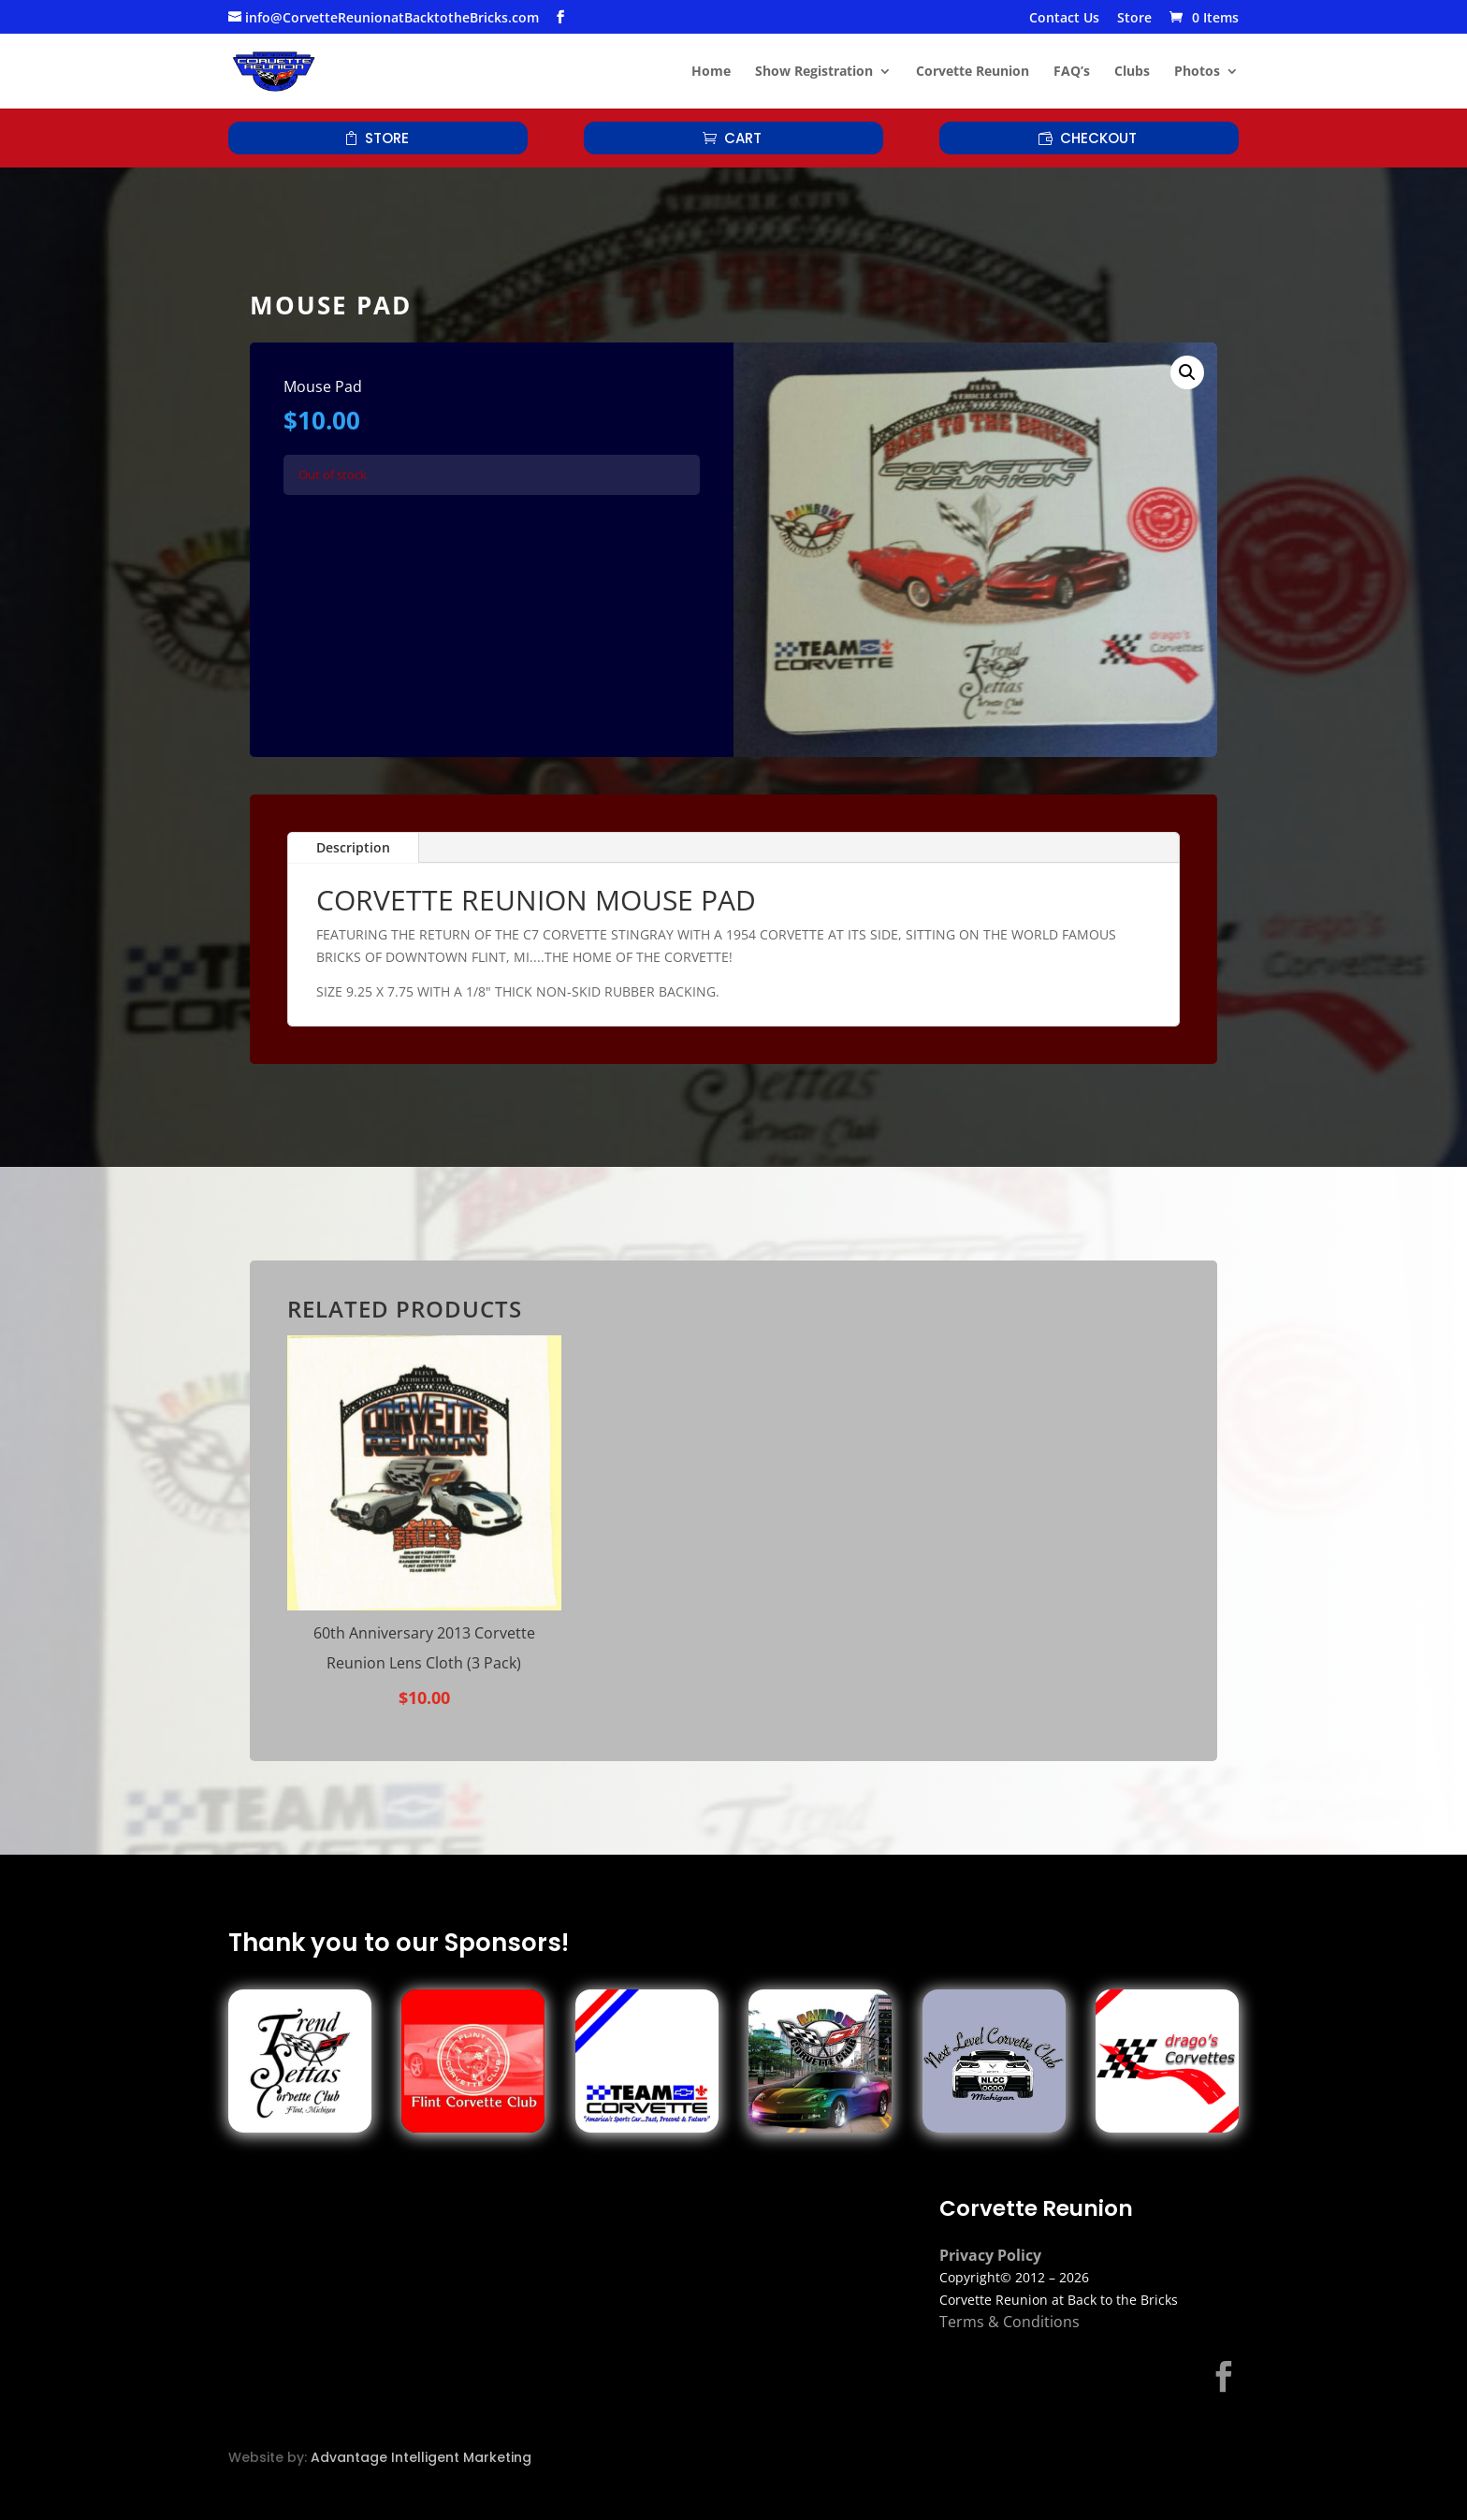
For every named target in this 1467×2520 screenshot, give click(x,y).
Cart (743, 138)
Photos (1197, 72)
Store (1134, 18)
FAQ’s (1071, 72)
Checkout (1098, 138)
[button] (1187, 372)
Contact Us (1064, 18)
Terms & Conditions (1009, 2321)
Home (711, 72)
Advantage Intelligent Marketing (421, 2457)
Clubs (1132, 72)
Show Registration (814, 72)
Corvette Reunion (972, 72)
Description (353, 847)
